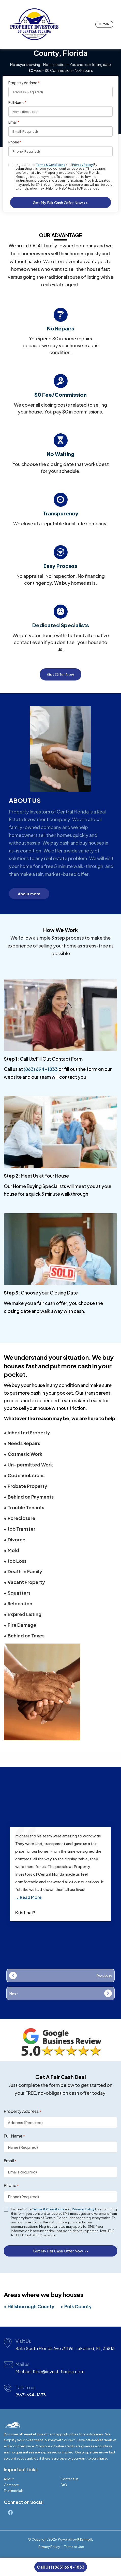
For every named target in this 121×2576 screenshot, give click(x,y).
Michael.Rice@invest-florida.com (50, 2371)
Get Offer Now (60, 674)
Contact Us (69, 2479)
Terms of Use (74, 2547)
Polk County (78, 2306)
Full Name (17, 102)
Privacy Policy (82, 165)
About (9, 2479)
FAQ (63, 2485)
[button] (60, 1975)
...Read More (28, 1897)
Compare (11, 2485)
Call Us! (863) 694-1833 (60, 2567)
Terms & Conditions (50, 165)
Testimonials (14, 2490)
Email (14, 122)
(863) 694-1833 (41, 1069)
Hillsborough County (31, 2306)
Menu (107, 24)
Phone (14, 142)
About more (29, 893)
